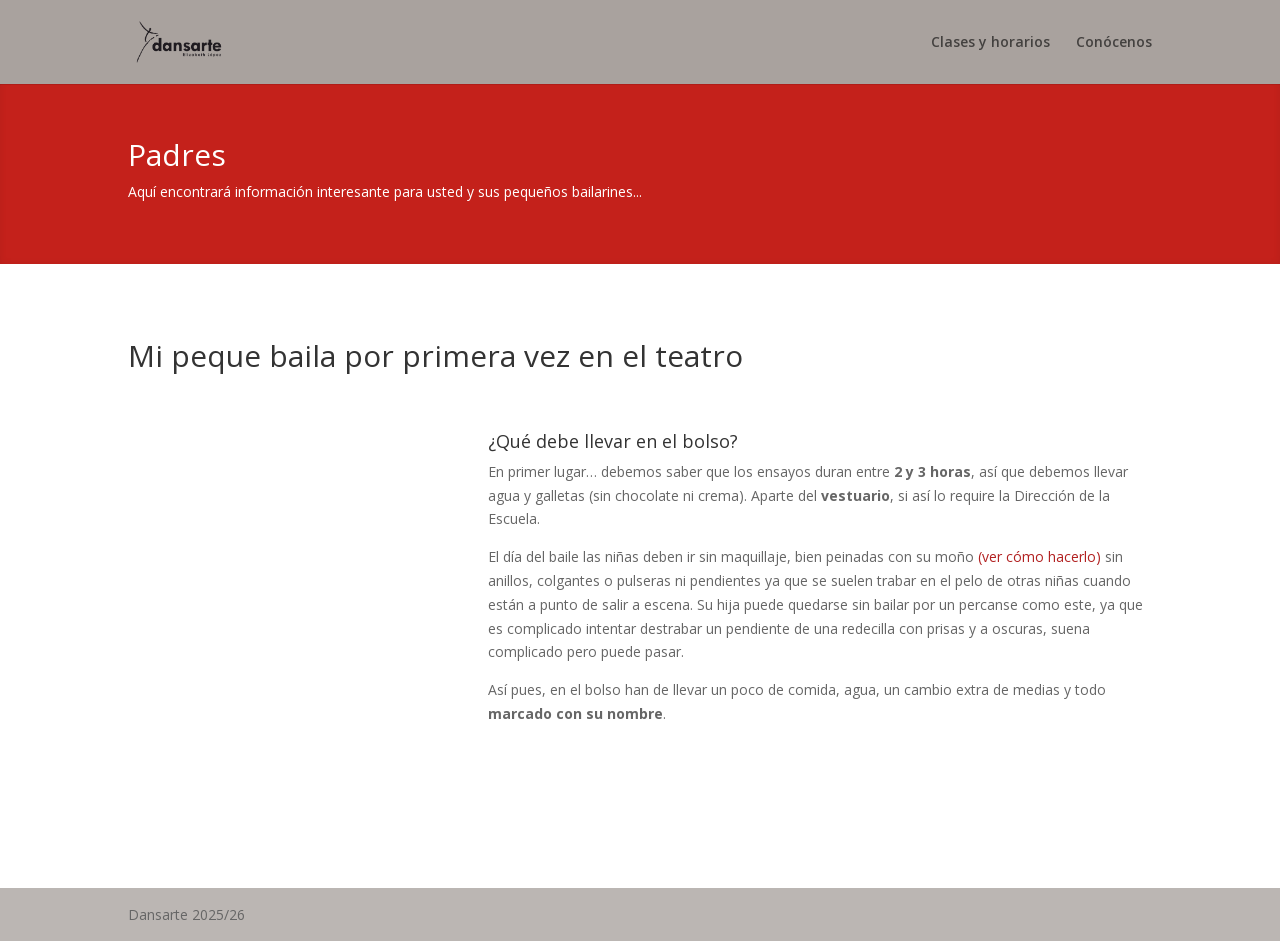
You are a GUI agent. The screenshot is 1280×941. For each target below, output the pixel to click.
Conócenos (1114, 43)
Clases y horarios (990, 43)
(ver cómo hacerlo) (1041, 556)
